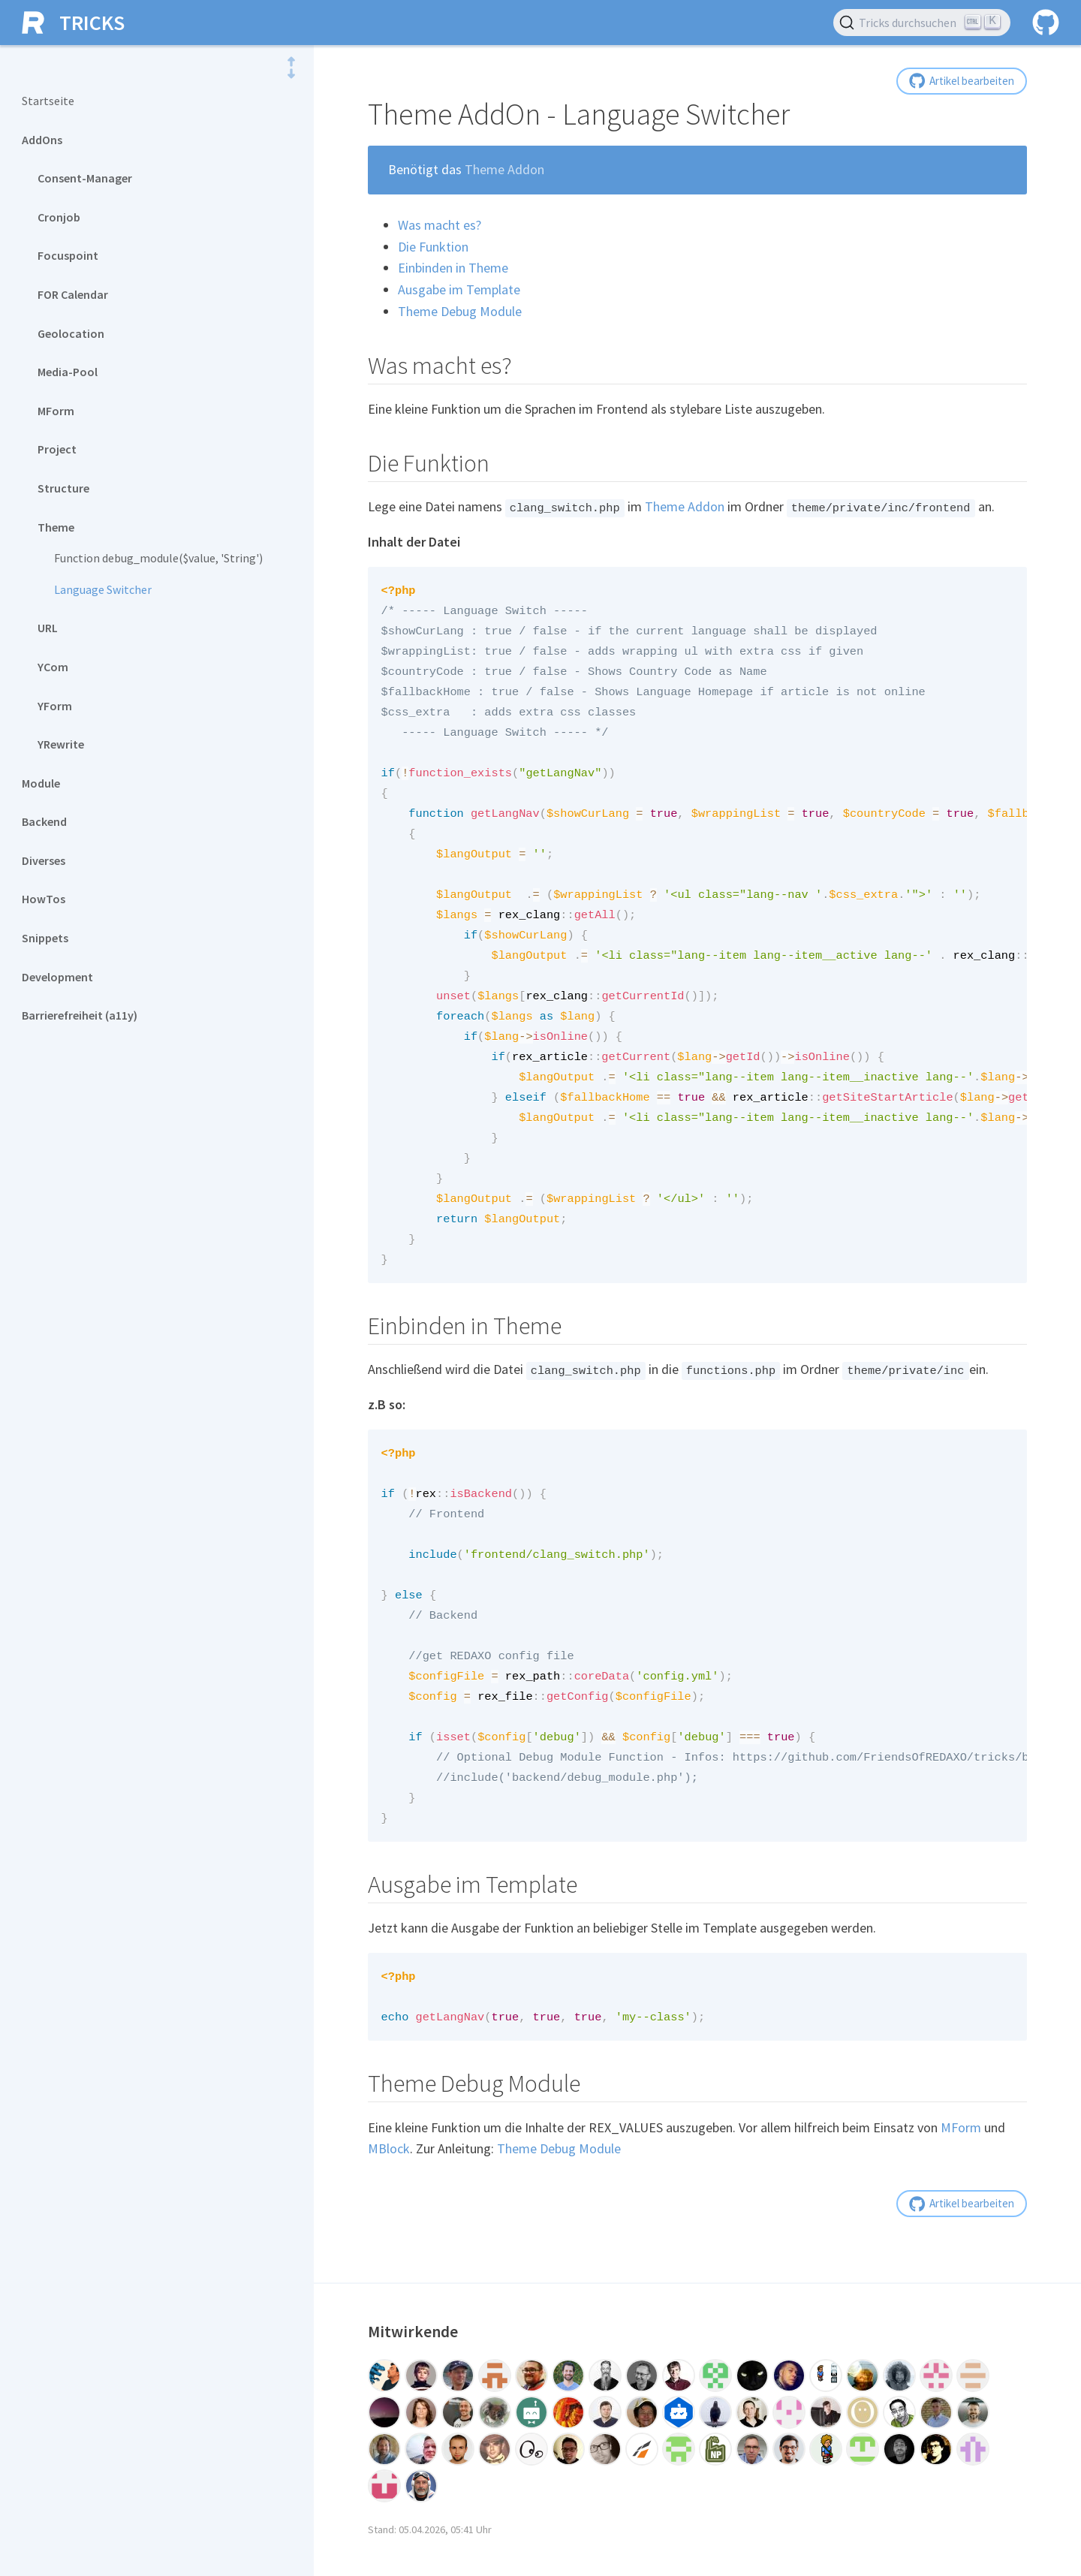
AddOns (42, 139)
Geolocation (71, 333)
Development (57, 976)
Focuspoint (68, 255)
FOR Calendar (73, 294)
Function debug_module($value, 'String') (158, 557)
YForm (55, 705)
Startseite (48, 100)
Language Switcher (103, 589)
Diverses (43, 860)
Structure (63, 488)
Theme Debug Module (559, 2188)
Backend (44, 821)
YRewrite (61, 744)
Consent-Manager (85, 177)
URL (48, 627)
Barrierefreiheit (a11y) (79, 1015)
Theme (56, 527)
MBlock (389, 2188)
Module (41, 783)
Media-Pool (68, 371)
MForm (56, 410)
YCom (53, 666)
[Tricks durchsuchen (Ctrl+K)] (922, 22)
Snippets (45, 937)
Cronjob (59, 216)
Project (57, 448)
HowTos (43, 898)
